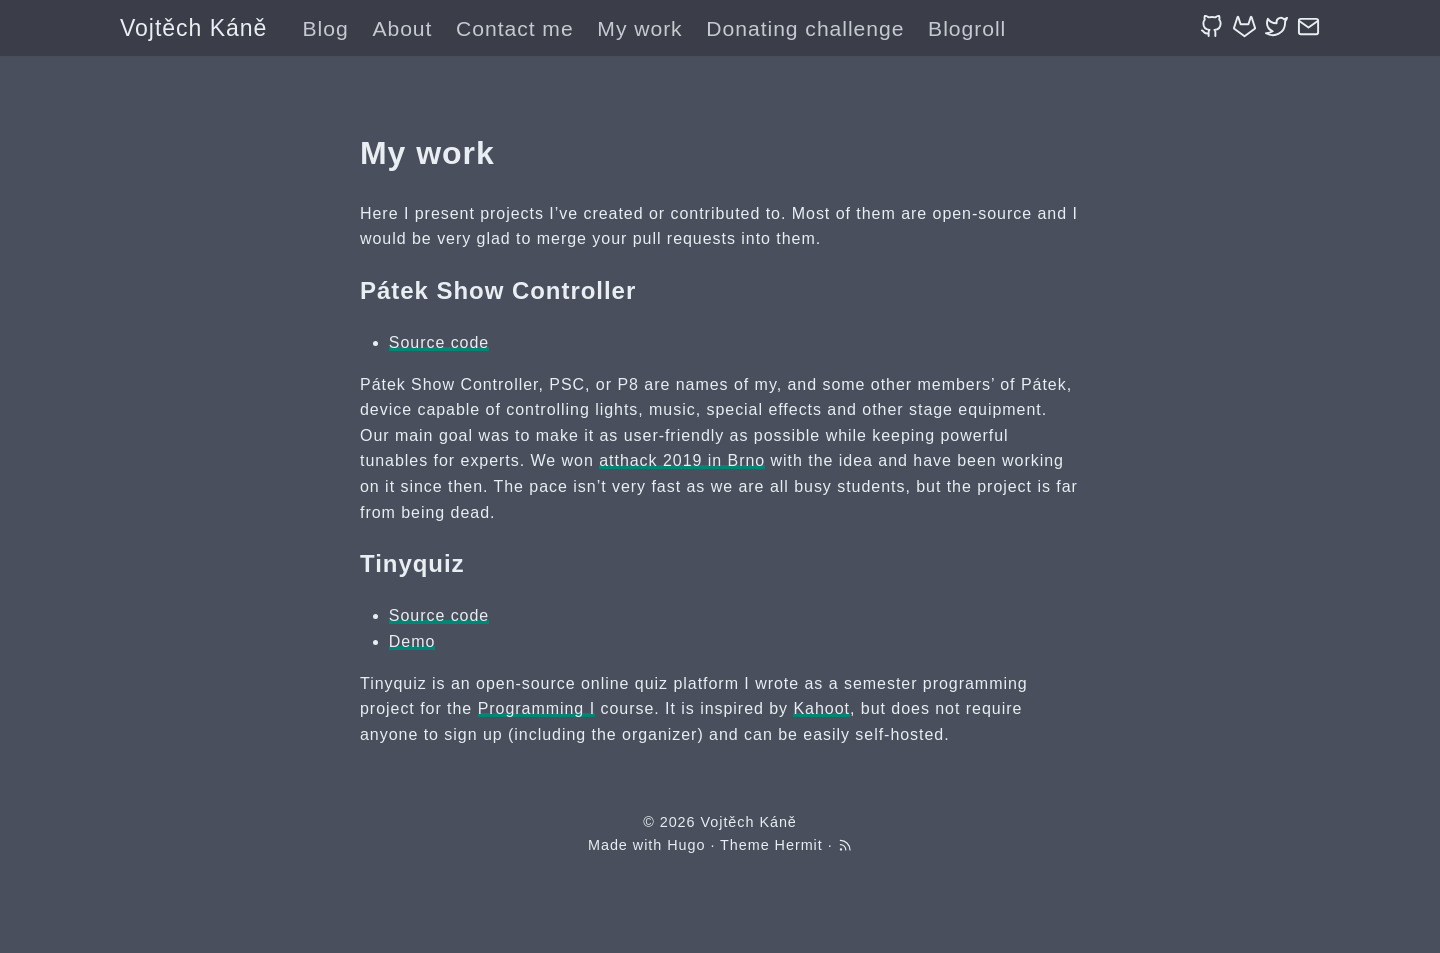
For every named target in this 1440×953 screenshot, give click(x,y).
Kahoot (821, 708)
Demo (412, 641)
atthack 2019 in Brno (682, 460)
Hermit (799, 845)
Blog (326, 28)
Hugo (686, 845)
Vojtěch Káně (193, 28)
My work (639, 28)
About (402, 28)
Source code (439, 342)
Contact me (515, 28)
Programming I (536, 708)
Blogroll (967, 28)
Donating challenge (805, 28)
